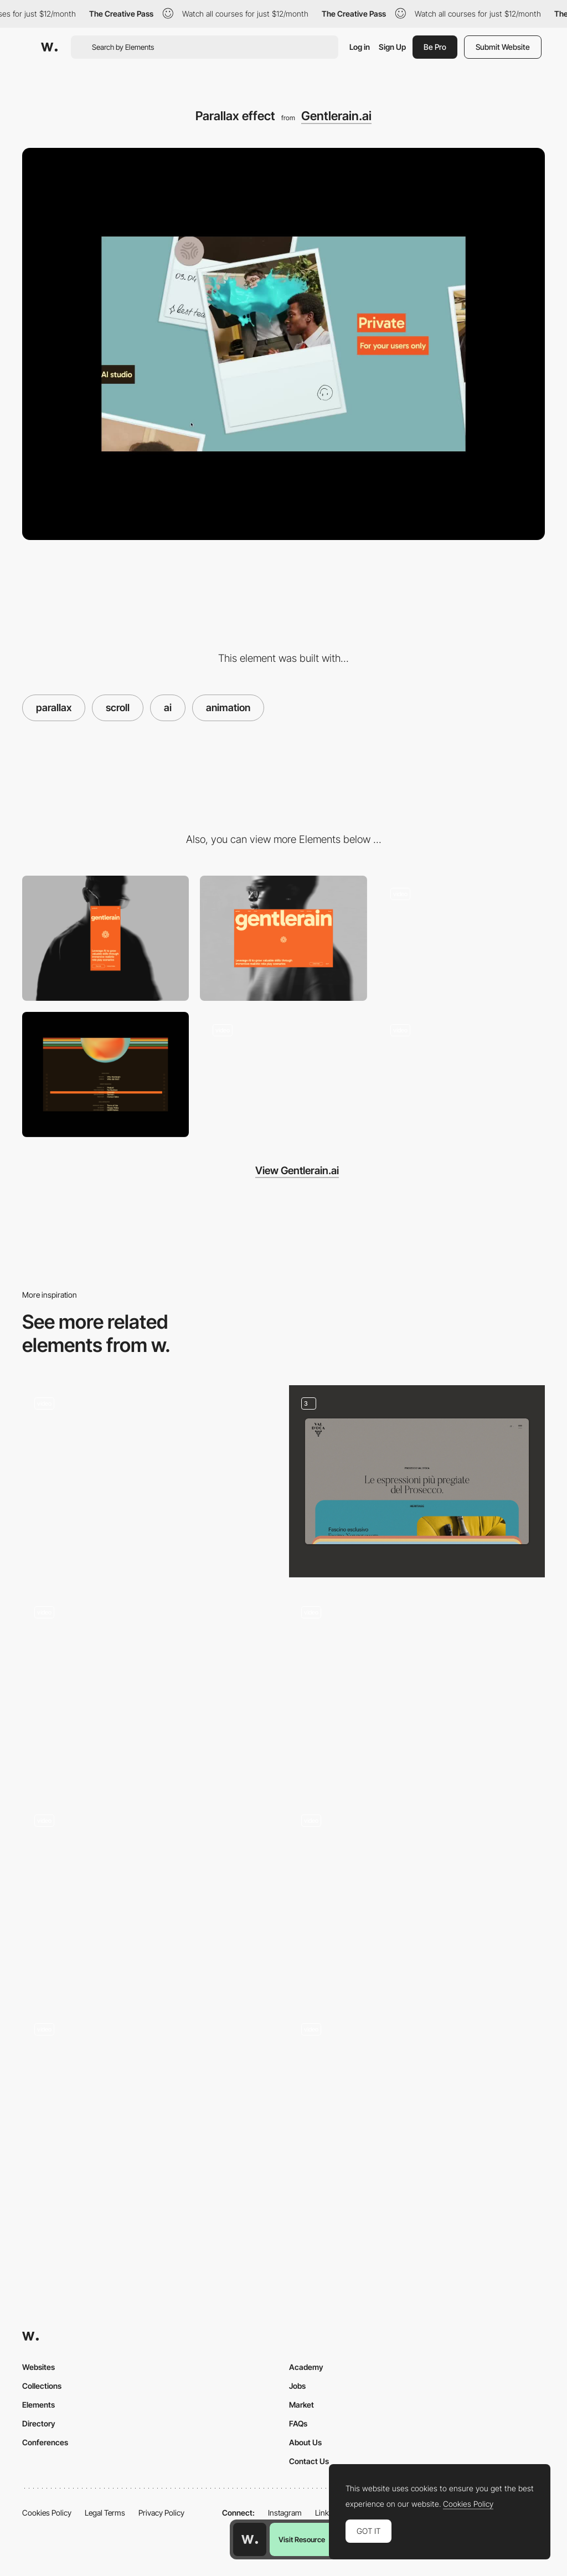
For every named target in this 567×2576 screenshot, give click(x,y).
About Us (305, 2442)
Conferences (45, 2442)
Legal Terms (105, 2512)
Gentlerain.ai (336, 116)
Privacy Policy (161, 2512)
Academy (306, 2367)
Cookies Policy (46, 2512)
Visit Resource (302, 2539)
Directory (38, 2423)
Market (301, 2404)
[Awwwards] (49, 47)
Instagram (285, 2512)
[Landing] (417, 2107)
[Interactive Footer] (105, 1074)
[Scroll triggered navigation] (150, 2102)
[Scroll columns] (150, 1898)
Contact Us (309, 2461)
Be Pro (435, 47)
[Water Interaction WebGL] (461, 938)
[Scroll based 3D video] (461, 1074)
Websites (38, 2367)
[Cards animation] (417, 1481)
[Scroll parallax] (417, 1898)
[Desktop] (283, 938)
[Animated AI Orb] (150, 1690)
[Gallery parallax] (417, 1690)
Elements (38, 2404)
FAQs (298, 2423)
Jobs (297, 2385)
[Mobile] (105, 938)
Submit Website (503, 47)
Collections (41, 2385)
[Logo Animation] (283, 1074)
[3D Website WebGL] (150, 1481)
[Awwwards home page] (249, 2539)
